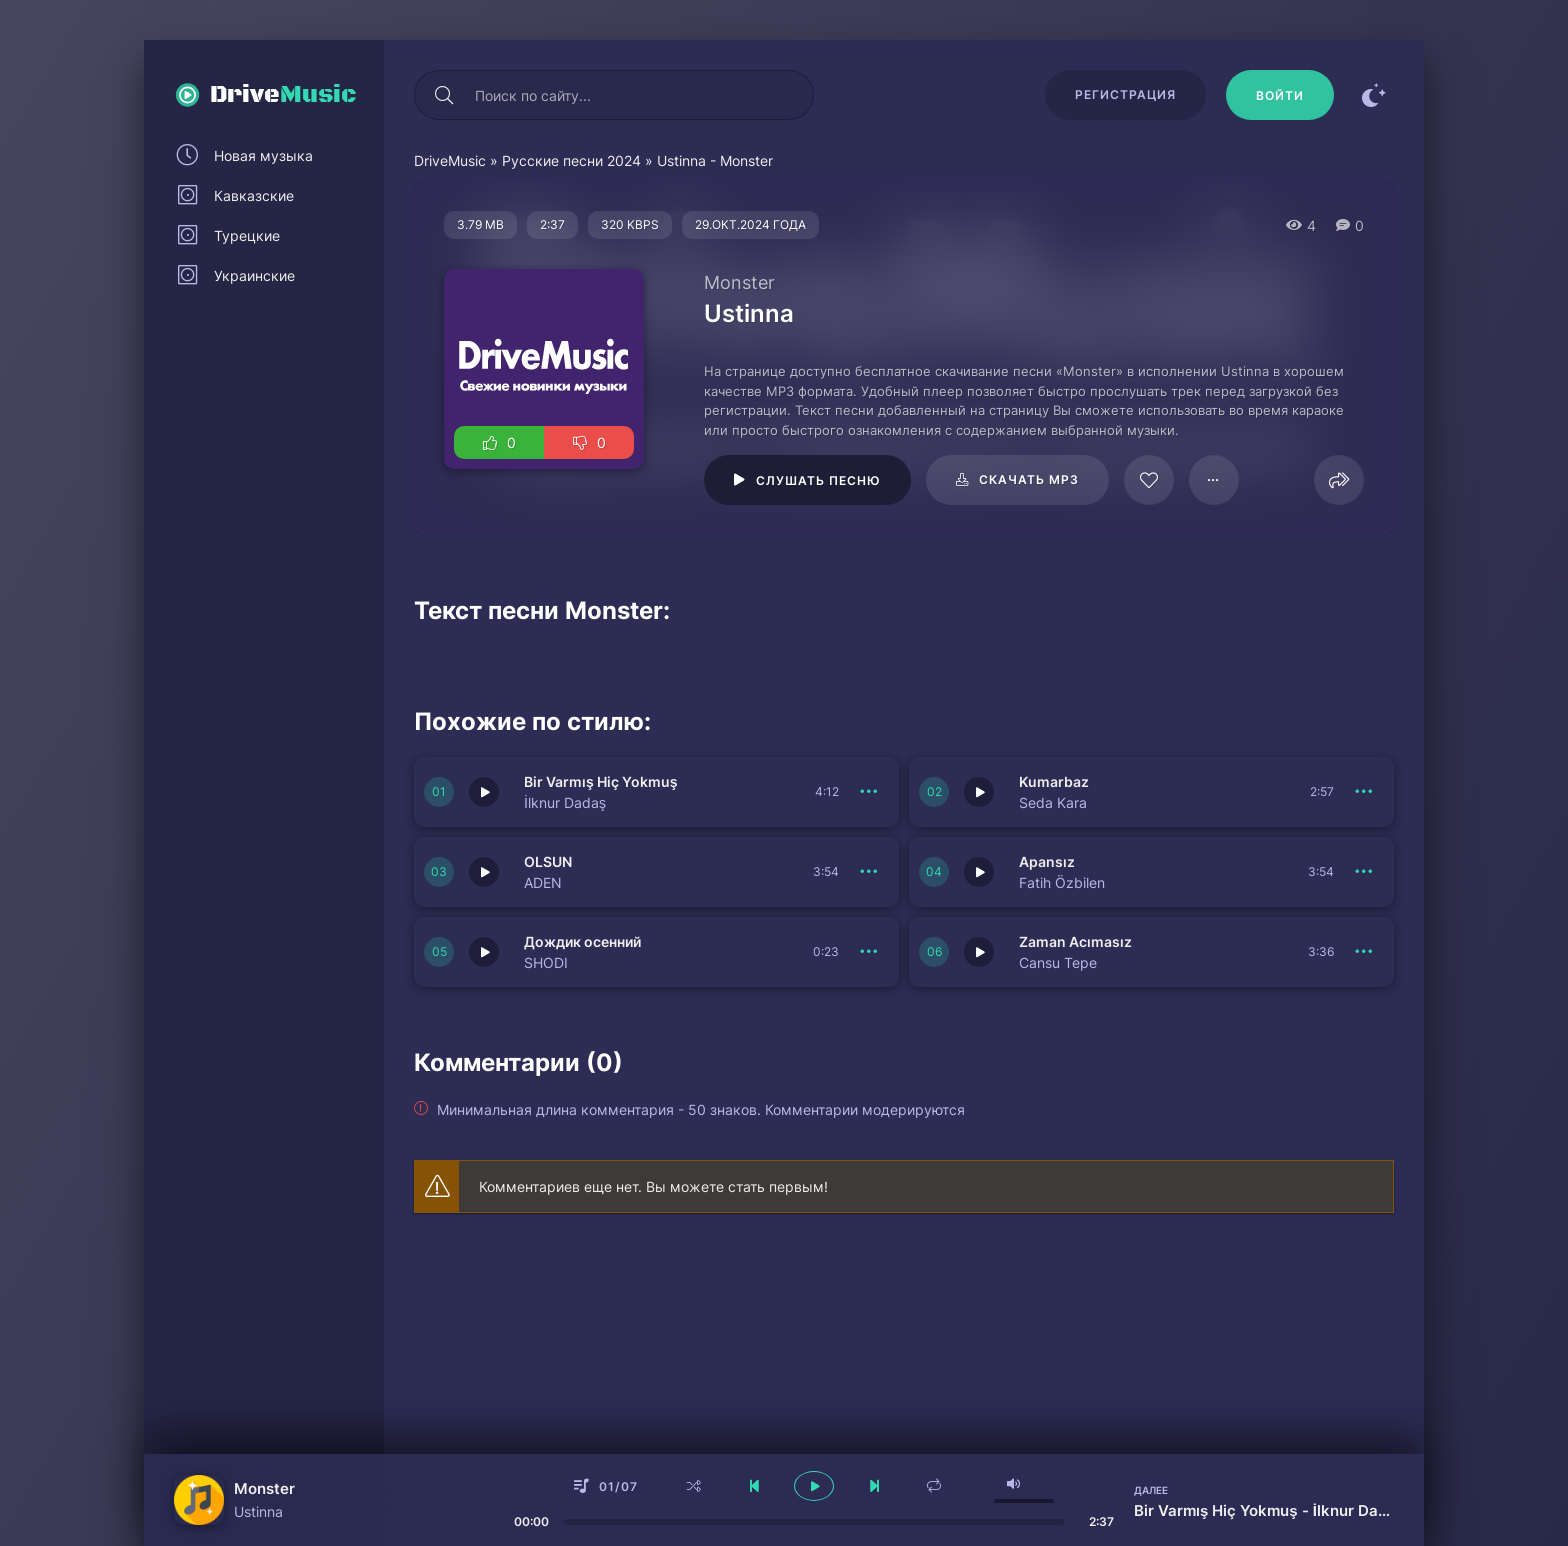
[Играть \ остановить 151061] (484, 952)
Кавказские (254, 195)
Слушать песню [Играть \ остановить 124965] (818, 480)
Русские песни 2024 (571, 160)
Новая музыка (263, 155)
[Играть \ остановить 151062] (979, 872)
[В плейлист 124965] (1214, 480)
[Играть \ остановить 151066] (484, 792)
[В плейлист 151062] (1364, 872)
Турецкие (247, 235)
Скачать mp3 (1029, 479)
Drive (283, 95)
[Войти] (1280, 95)
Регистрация (1125, 94)
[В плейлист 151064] (869, 872)
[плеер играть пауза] (814, 1486)
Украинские (254, 275)
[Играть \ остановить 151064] (484, 872)
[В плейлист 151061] (869, 952)
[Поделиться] (1339, 480)
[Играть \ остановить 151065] (979, 792)
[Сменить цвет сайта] (1374, 95)
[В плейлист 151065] (1364, 792)
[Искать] (444, 95)
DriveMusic (450, 160)
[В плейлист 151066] (869, 792)
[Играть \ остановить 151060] (979, 952)
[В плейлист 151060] (1364, 952)
